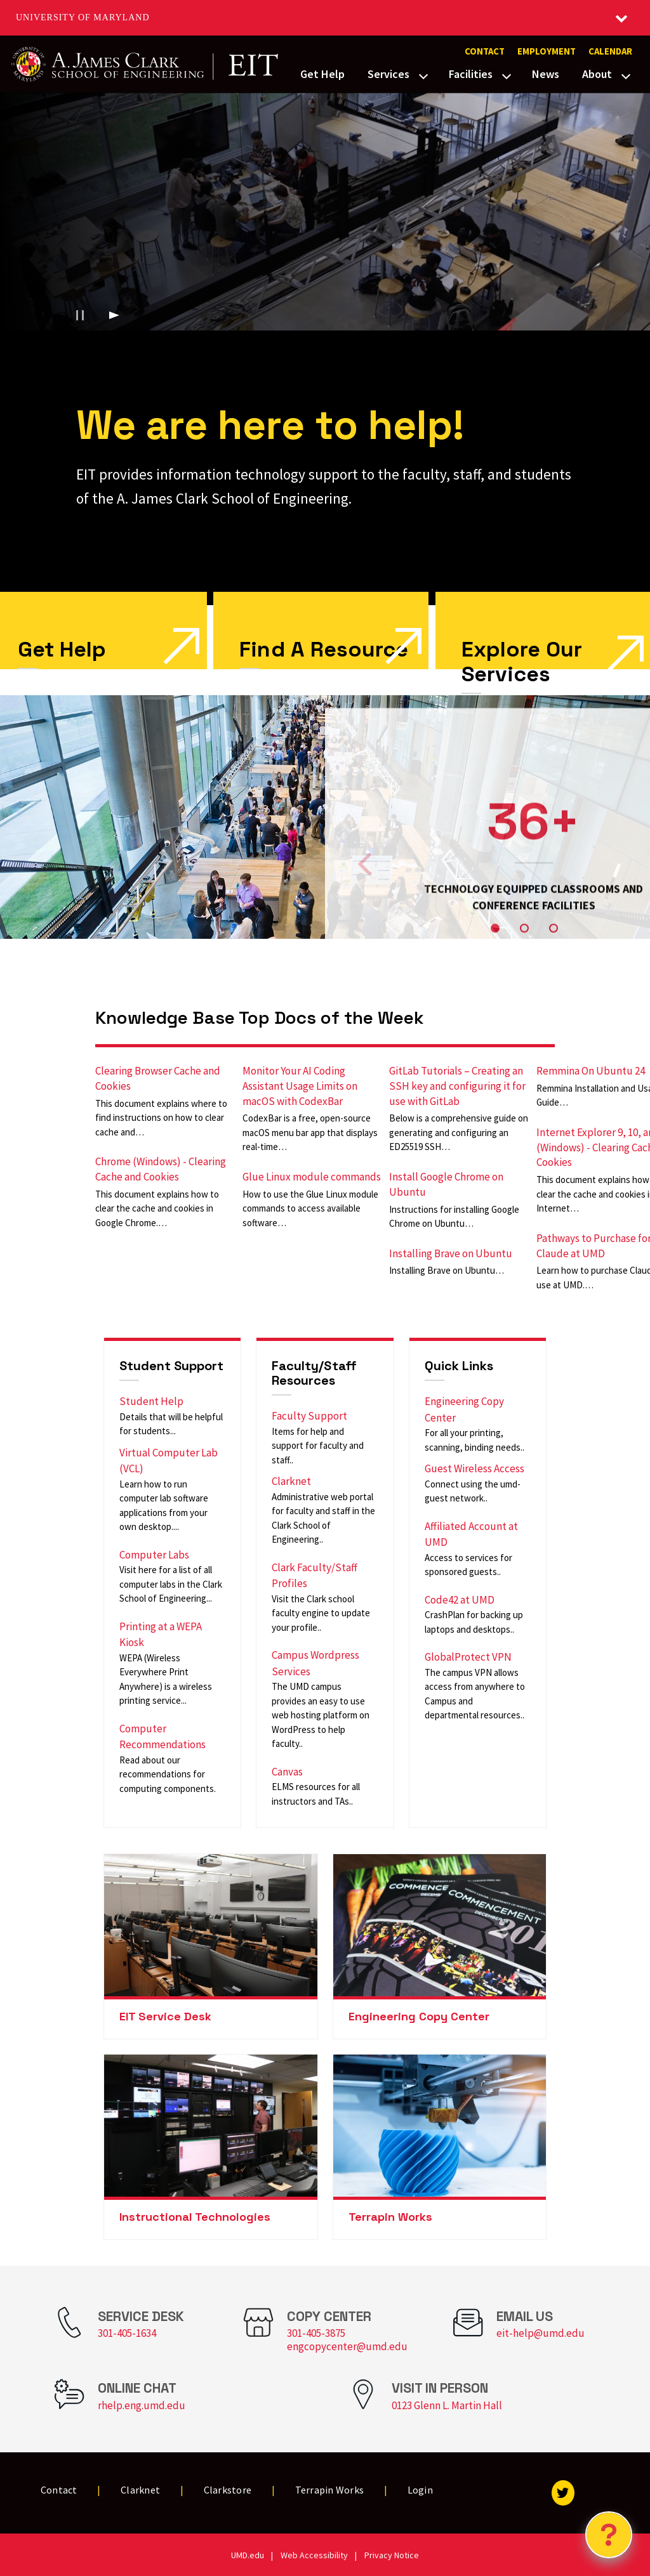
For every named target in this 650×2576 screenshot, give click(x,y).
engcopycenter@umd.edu (347, 2346)
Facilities (471, 74)
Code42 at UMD (459, 1600)
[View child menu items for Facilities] (507, 75)
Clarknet (291, 1481)
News (545, 74)
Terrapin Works (390, 2216)
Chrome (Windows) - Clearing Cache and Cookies (160, 1169)
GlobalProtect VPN (468, 1657)
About (597, 74)
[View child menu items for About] (626, 75)
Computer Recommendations (162, 1737)
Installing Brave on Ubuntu (450, 1253)
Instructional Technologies (194, 2216)
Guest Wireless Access (474, 1468)
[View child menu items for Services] (423, 75)
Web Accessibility (314, 2555)
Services (388, 74)
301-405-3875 (316, 2333)
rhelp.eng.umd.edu (141, 2405)
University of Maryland (83, 17)
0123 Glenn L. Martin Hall (447, 2405)
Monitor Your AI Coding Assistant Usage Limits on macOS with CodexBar (299, 1086)
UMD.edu (247, 2555)
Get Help (322, 74)
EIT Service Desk (165, 2016)
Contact (485, 51)
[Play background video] (114, 315)
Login (420, 2489)
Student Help (151, 1401)
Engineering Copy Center (418, 2016)
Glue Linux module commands (311, 1177)
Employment (546, 51)
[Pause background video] (80, 315)
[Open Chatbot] (609, 2535)
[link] (321, 630)
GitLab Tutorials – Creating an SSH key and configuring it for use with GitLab (457, 1086)
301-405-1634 (127, 2333)
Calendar (610, 51)
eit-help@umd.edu (540, 2333)
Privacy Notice (391, 2555)
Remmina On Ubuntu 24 (590, 1071)
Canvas (287, 1772)
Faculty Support (309, 1416)
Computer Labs (154, 1555)
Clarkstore (228, 2489)
